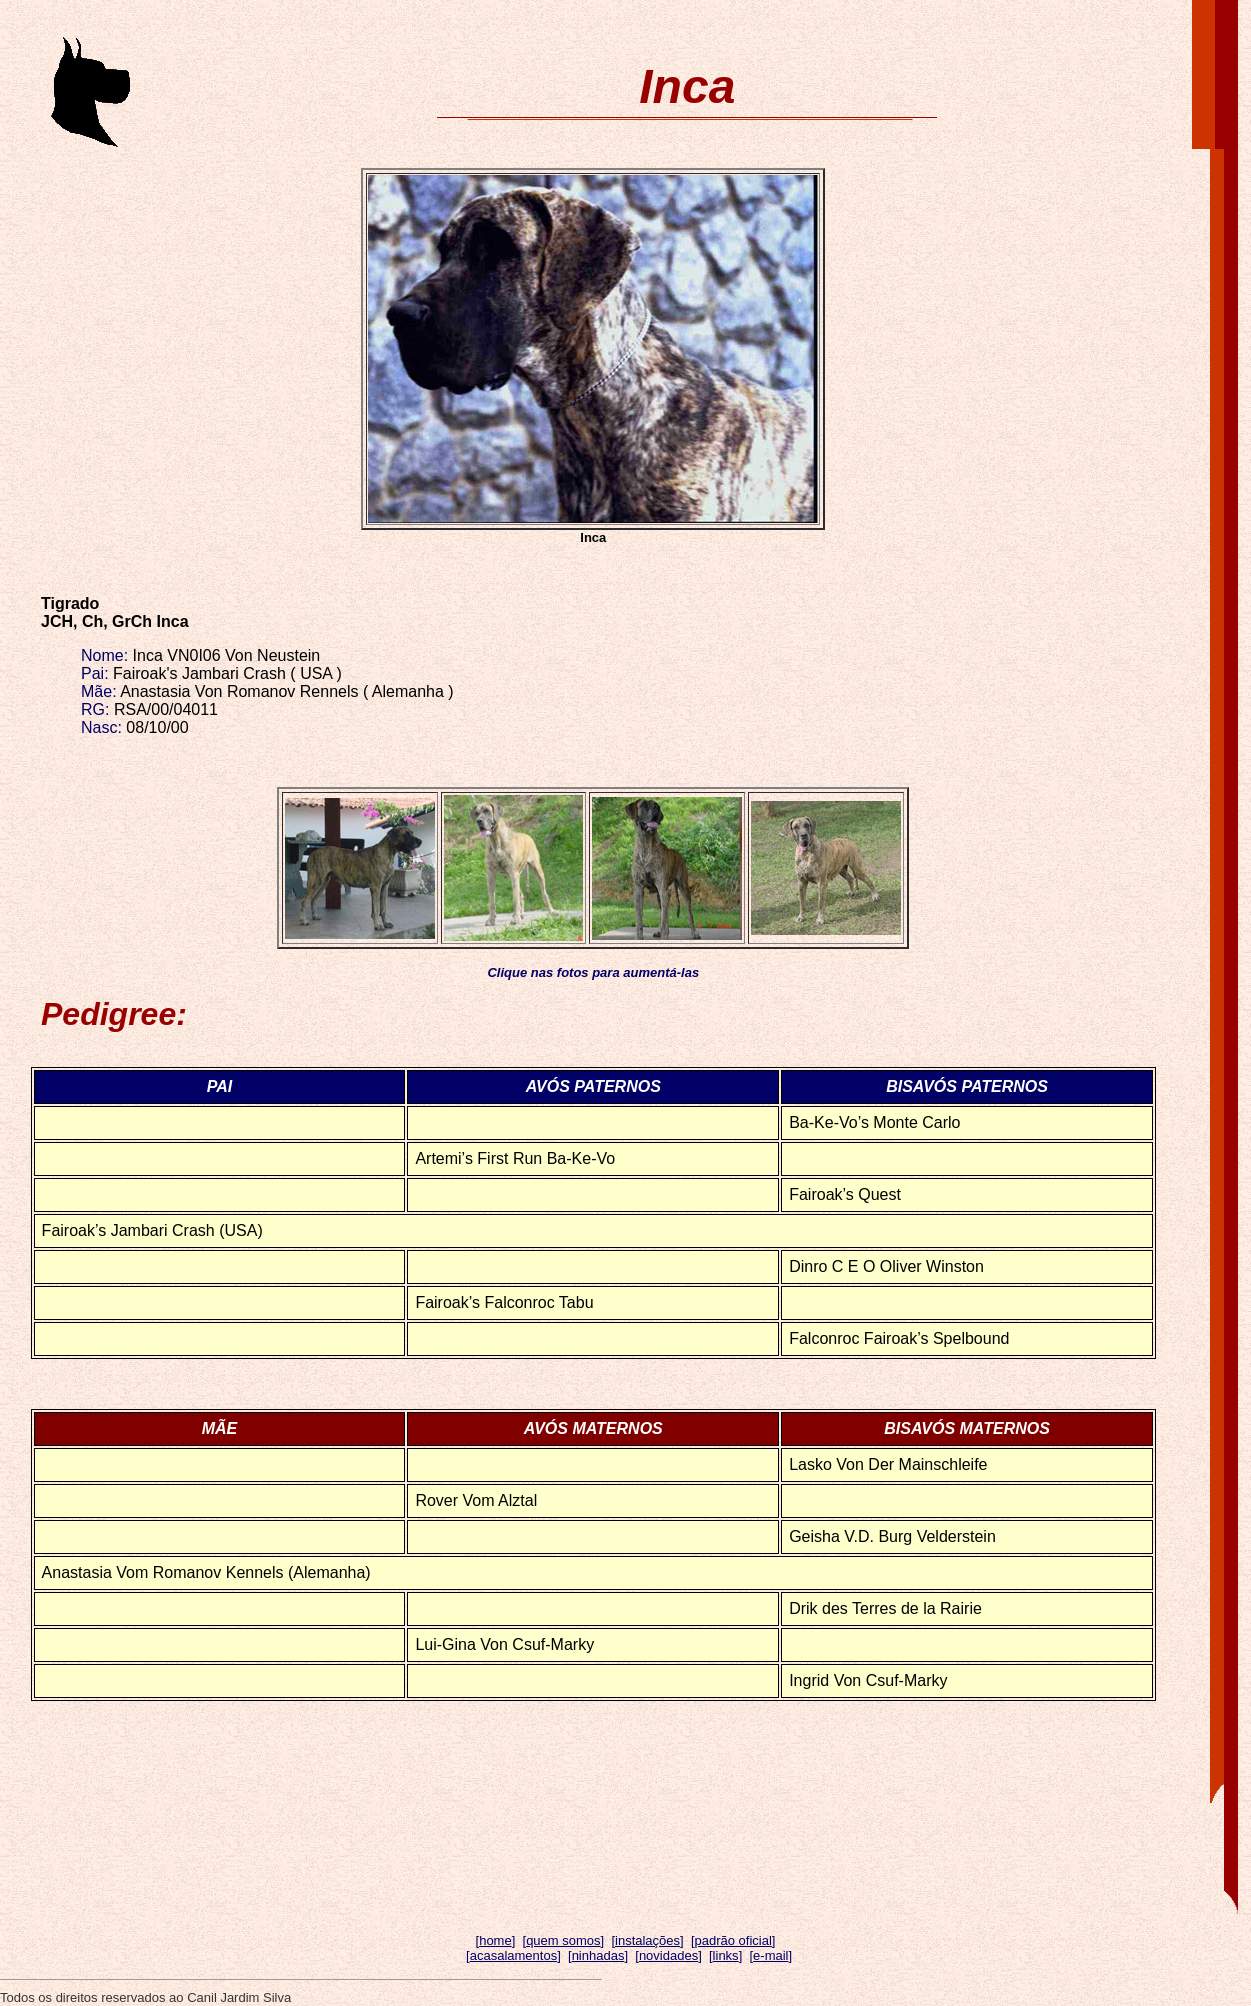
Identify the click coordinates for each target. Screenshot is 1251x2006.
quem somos (563, 1940)
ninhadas (598, 1955)
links (726, 1955)
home (495, 1940)
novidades (668, 1955)
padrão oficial (733, 1940)
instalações (647, 1940)
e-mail (770, 1955)
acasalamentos (513, 1955)
